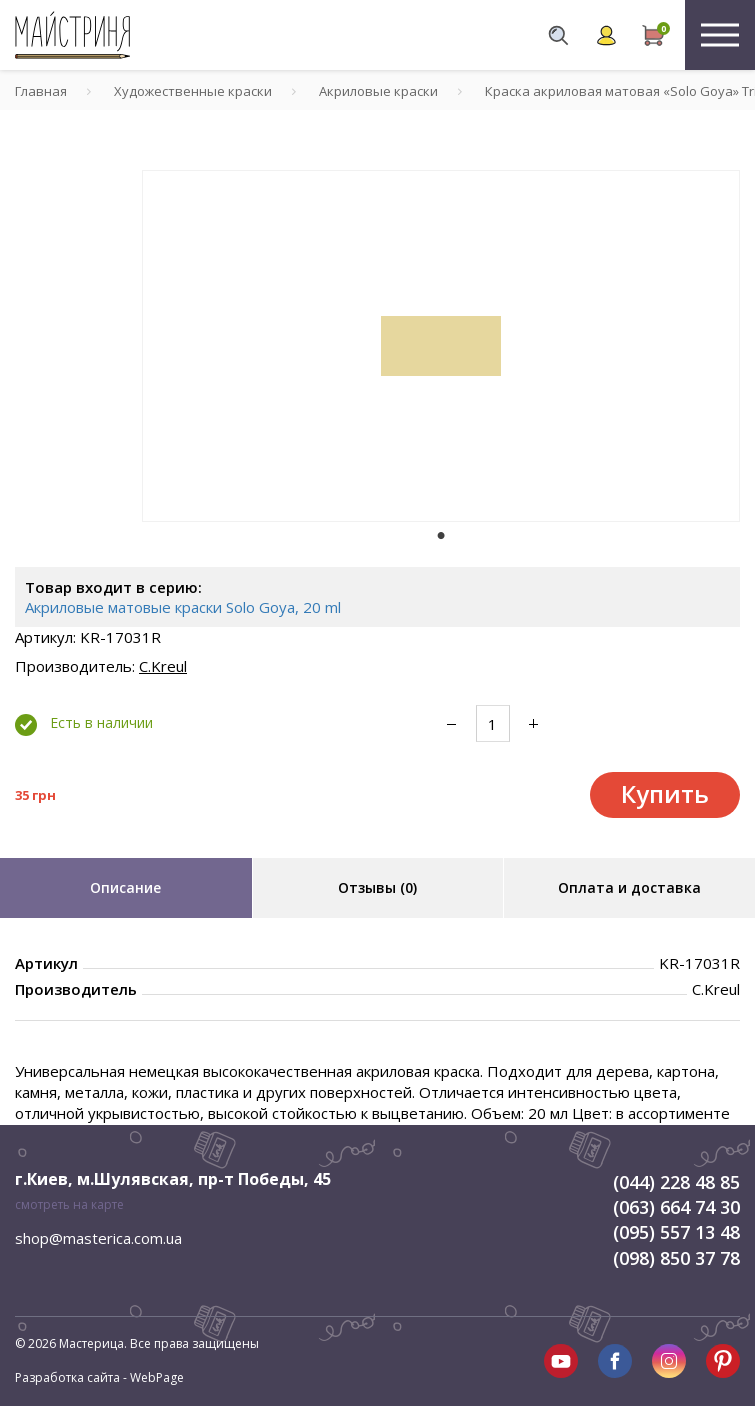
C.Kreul (163, 666)
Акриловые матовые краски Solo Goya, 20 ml (183, 607)
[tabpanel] (441, 346)
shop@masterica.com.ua (98, 1238)
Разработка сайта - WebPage (99, 1377)
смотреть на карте (69, 1204)
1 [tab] (441, 536)
